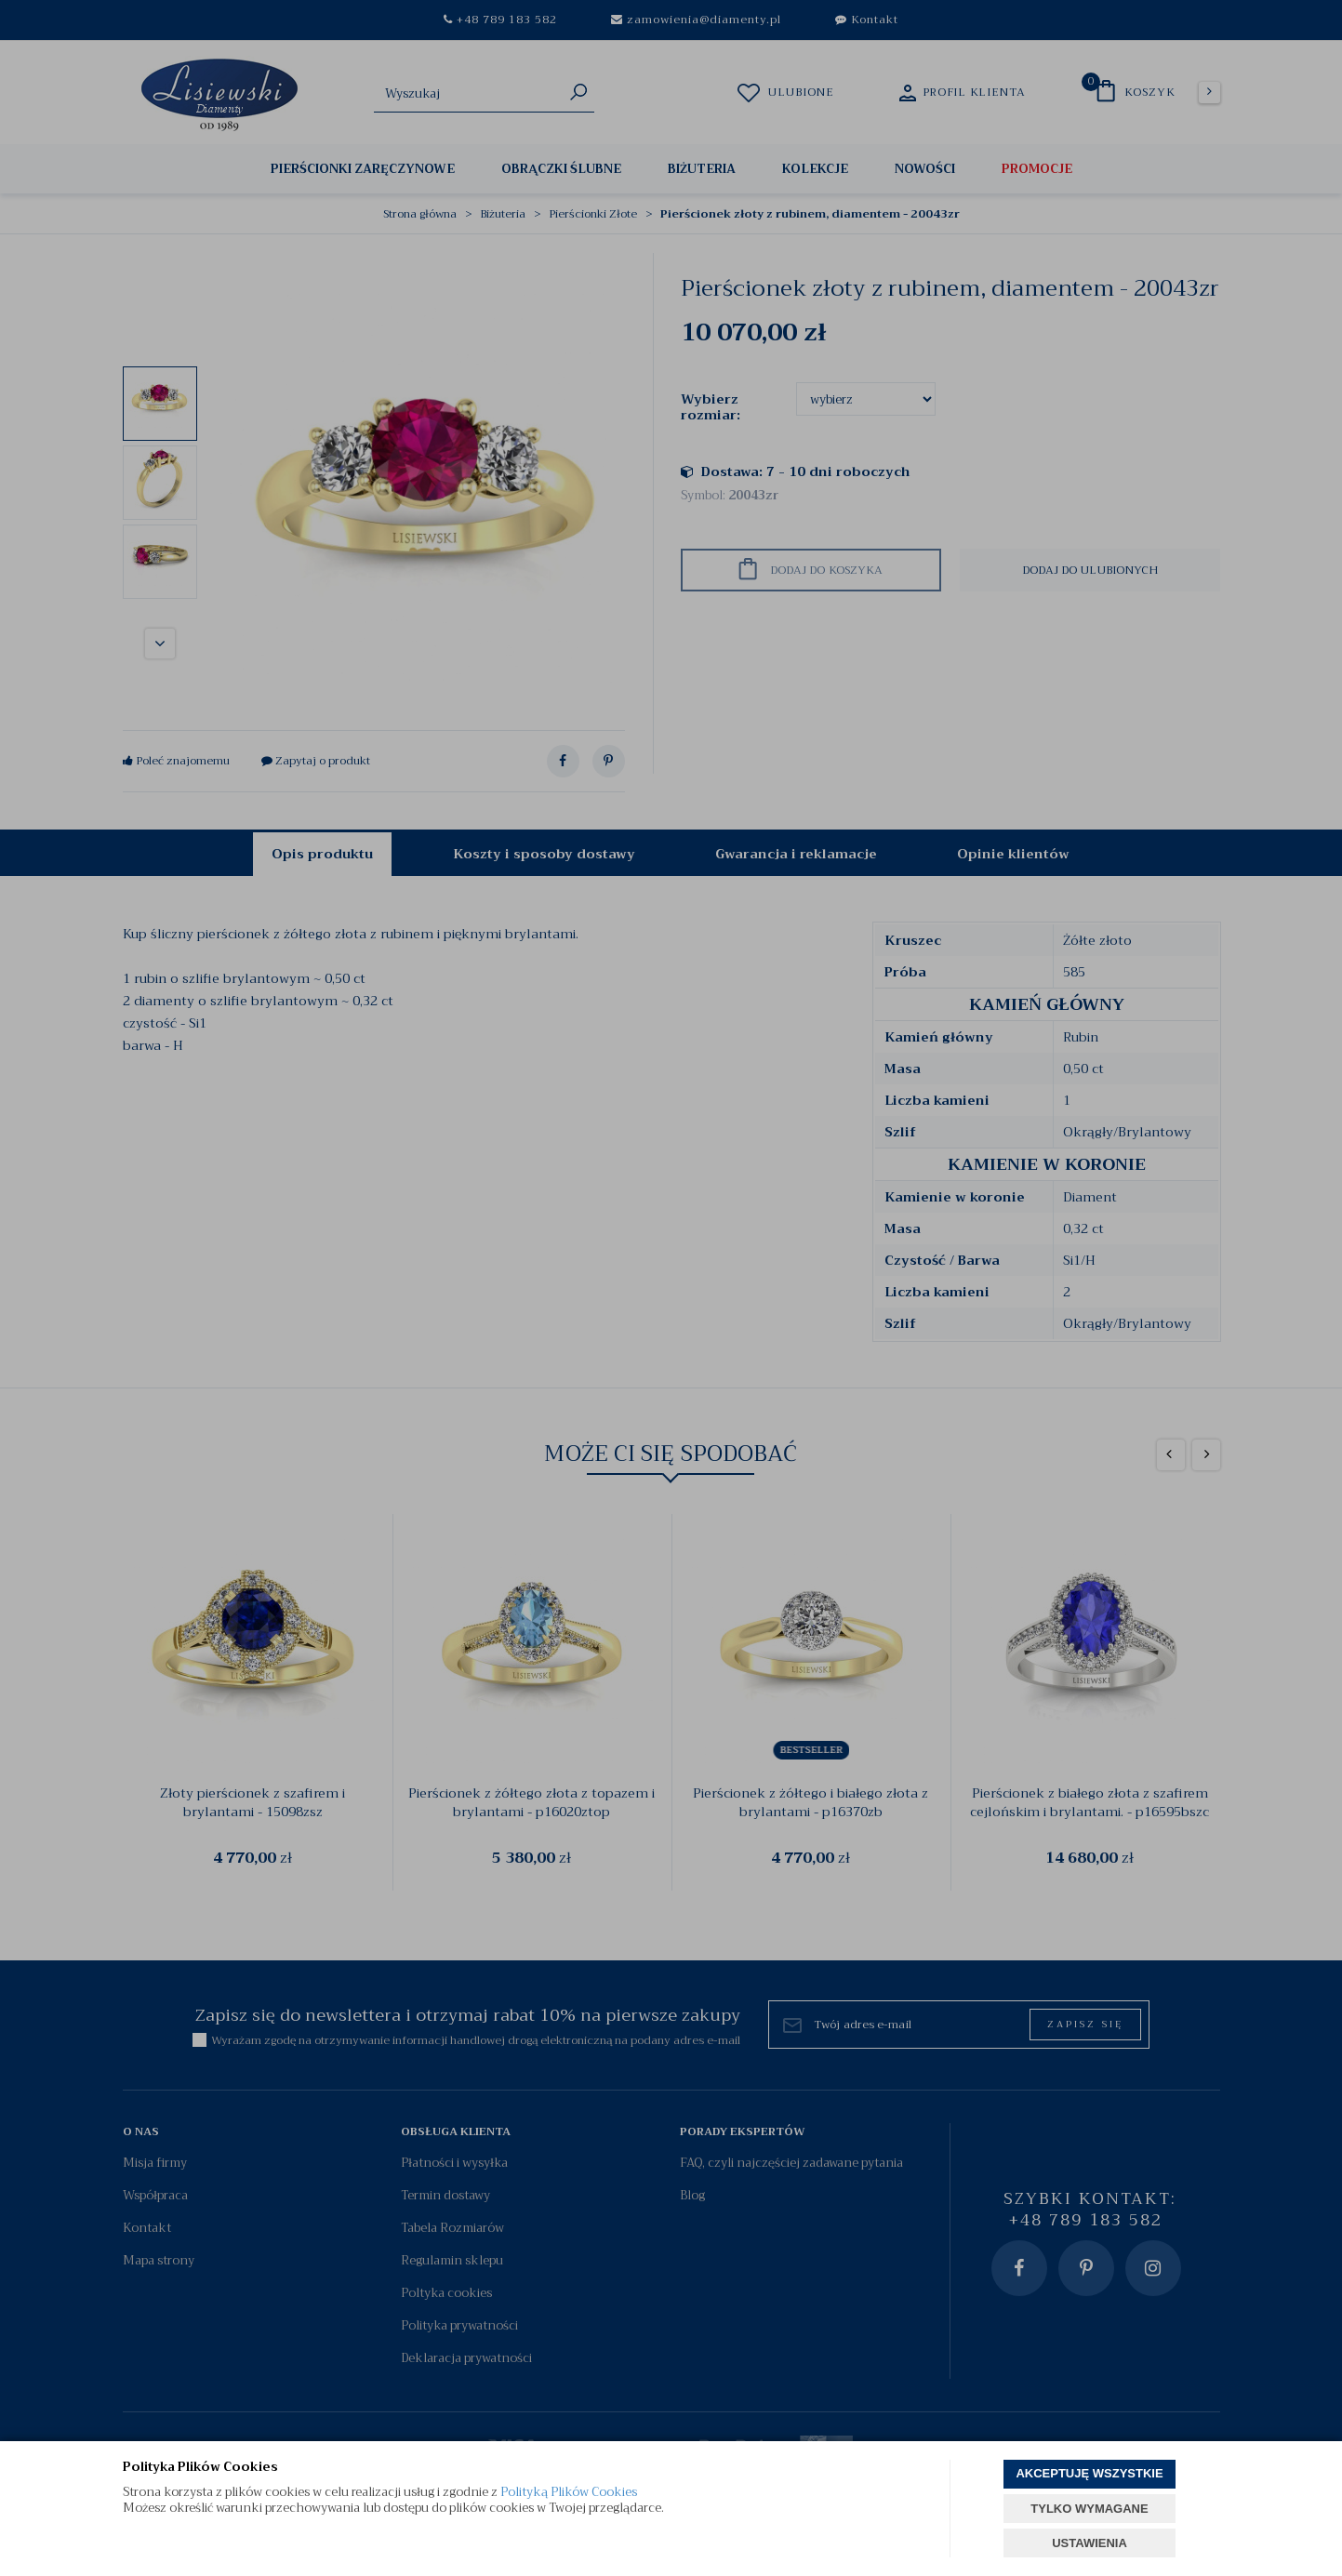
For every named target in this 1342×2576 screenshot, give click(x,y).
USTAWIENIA (1089, 2543)
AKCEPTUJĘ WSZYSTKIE (1089, 2473)
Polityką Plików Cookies (568, 2492)
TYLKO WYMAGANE (1089, 2509)
